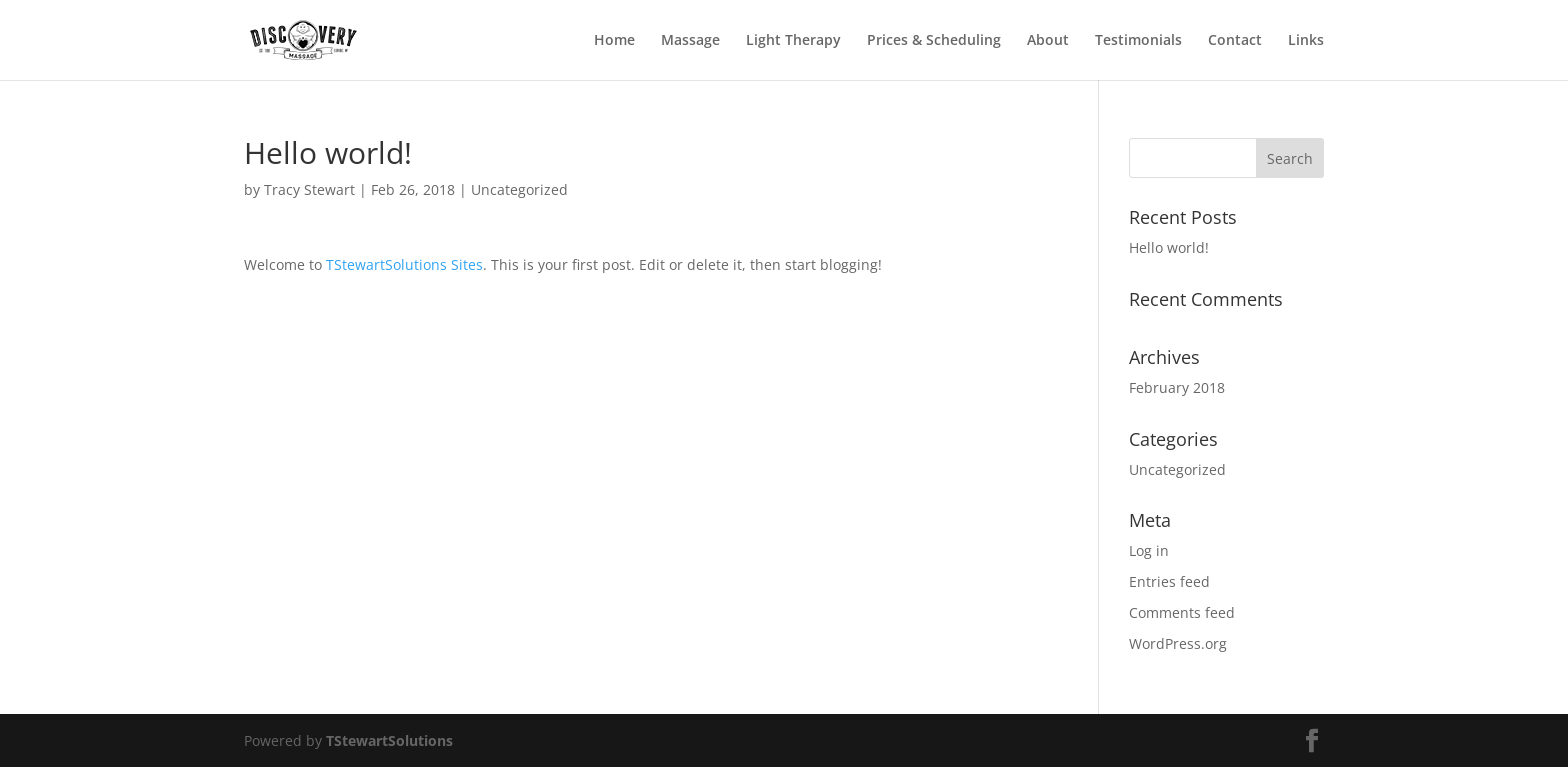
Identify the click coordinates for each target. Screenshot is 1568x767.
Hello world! (1169, 247)
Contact (1235, 41)
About (1048, 41)
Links (1306, 41)
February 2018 (1177, 387)
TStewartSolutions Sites (404, 264)
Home (614, 41)
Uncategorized (519, 189)
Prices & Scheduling (934, 41)
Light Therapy (793, 41)
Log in (1149, 550)
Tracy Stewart (309, 189)
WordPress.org (1178, 643)
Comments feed (1182, 612)
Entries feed (1169, 581)
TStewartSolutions (389, 740)
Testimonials (1138, 41)
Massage (690, 41)
